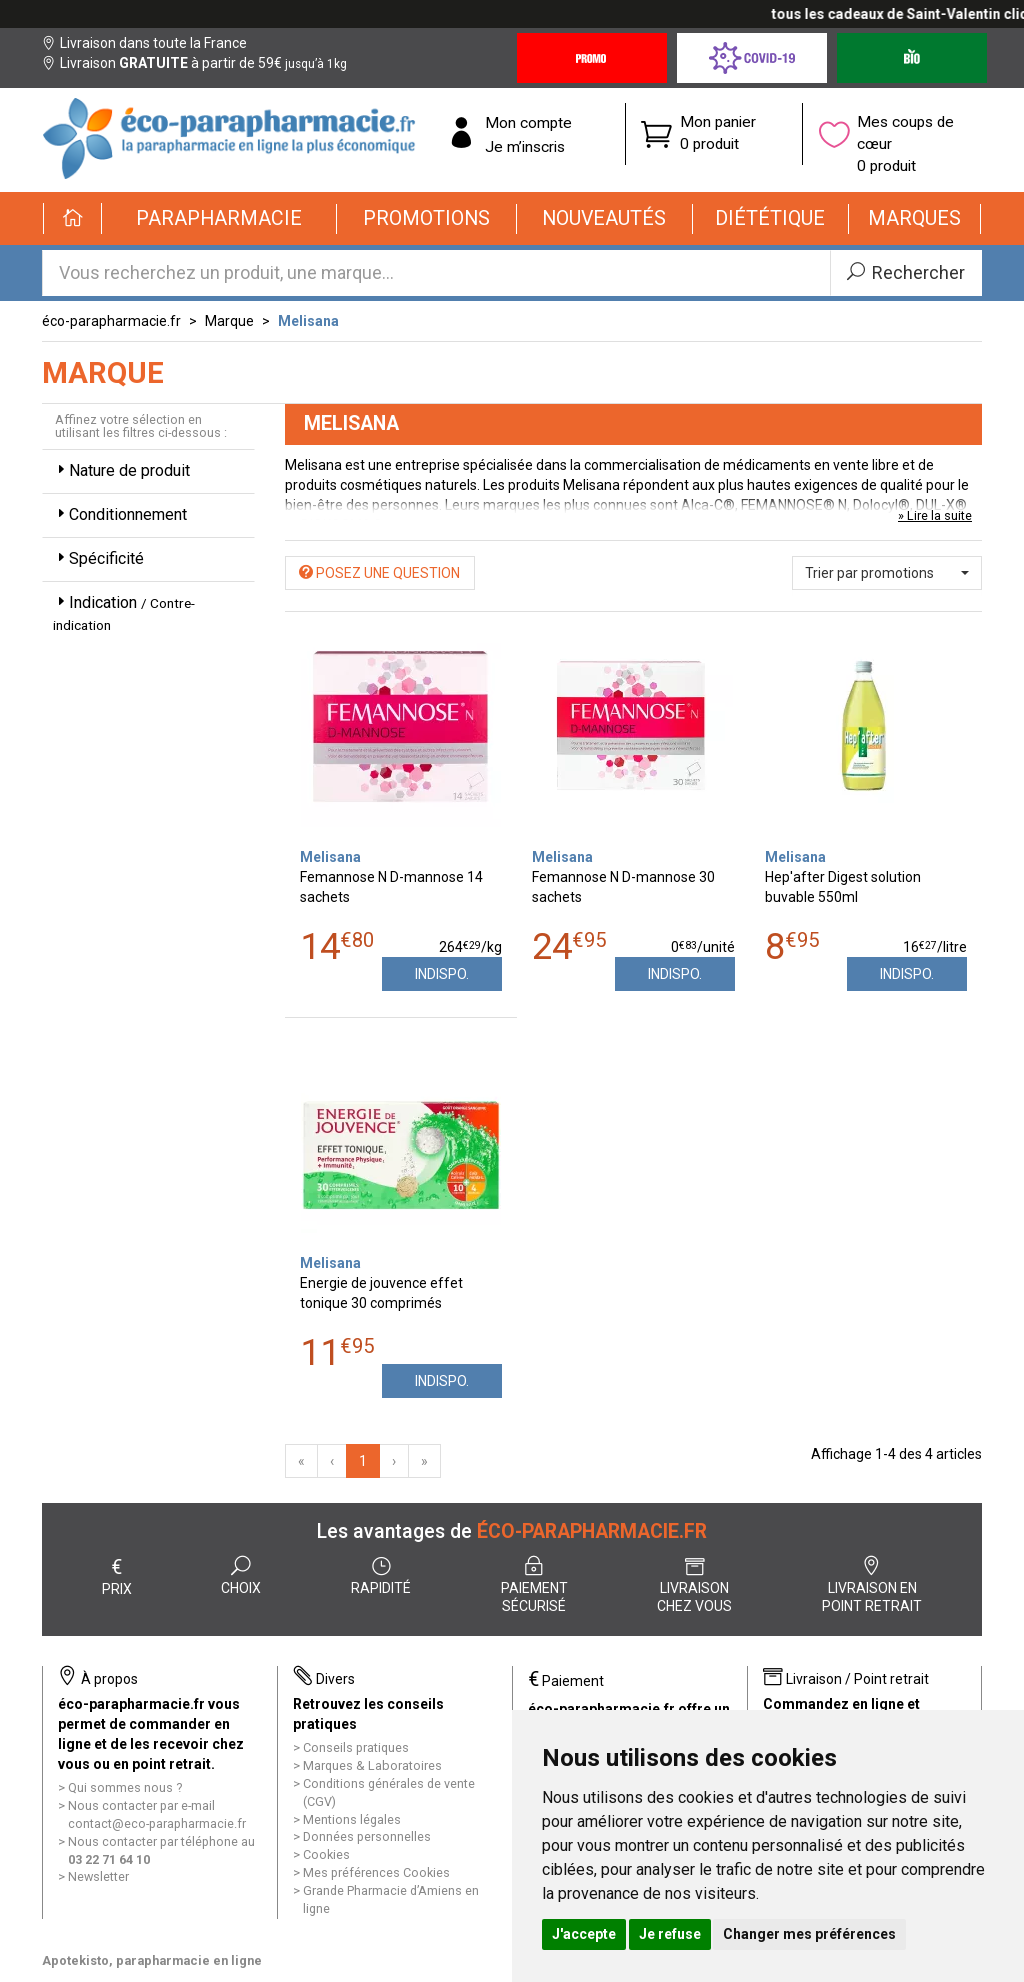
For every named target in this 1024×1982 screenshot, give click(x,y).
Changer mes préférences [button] (809, 1934)
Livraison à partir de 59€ (194, 63)
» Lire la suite (935, 515)
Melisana (308, 321)
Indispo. (442, 974)
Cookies (326, 1854)
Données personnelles (367, 1836)
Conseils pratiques (356, 1747)
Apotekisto (152, 1960)
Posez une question (379, 573)
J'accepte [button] (584, 1934)
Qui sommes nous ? (125, 1787)
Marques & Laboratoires (372, 1765)
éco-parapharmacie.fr (111, 321)
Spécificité (98, 558)
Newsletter (98, 1876)
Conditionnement (120, 514)
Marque (229, 321)
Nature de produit (121, 470)
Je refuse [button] (670, 1934)
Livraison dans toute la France (144, 43)
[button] (219, 219)
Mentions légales (352, 1819)
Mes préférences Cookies (376, 1872)
